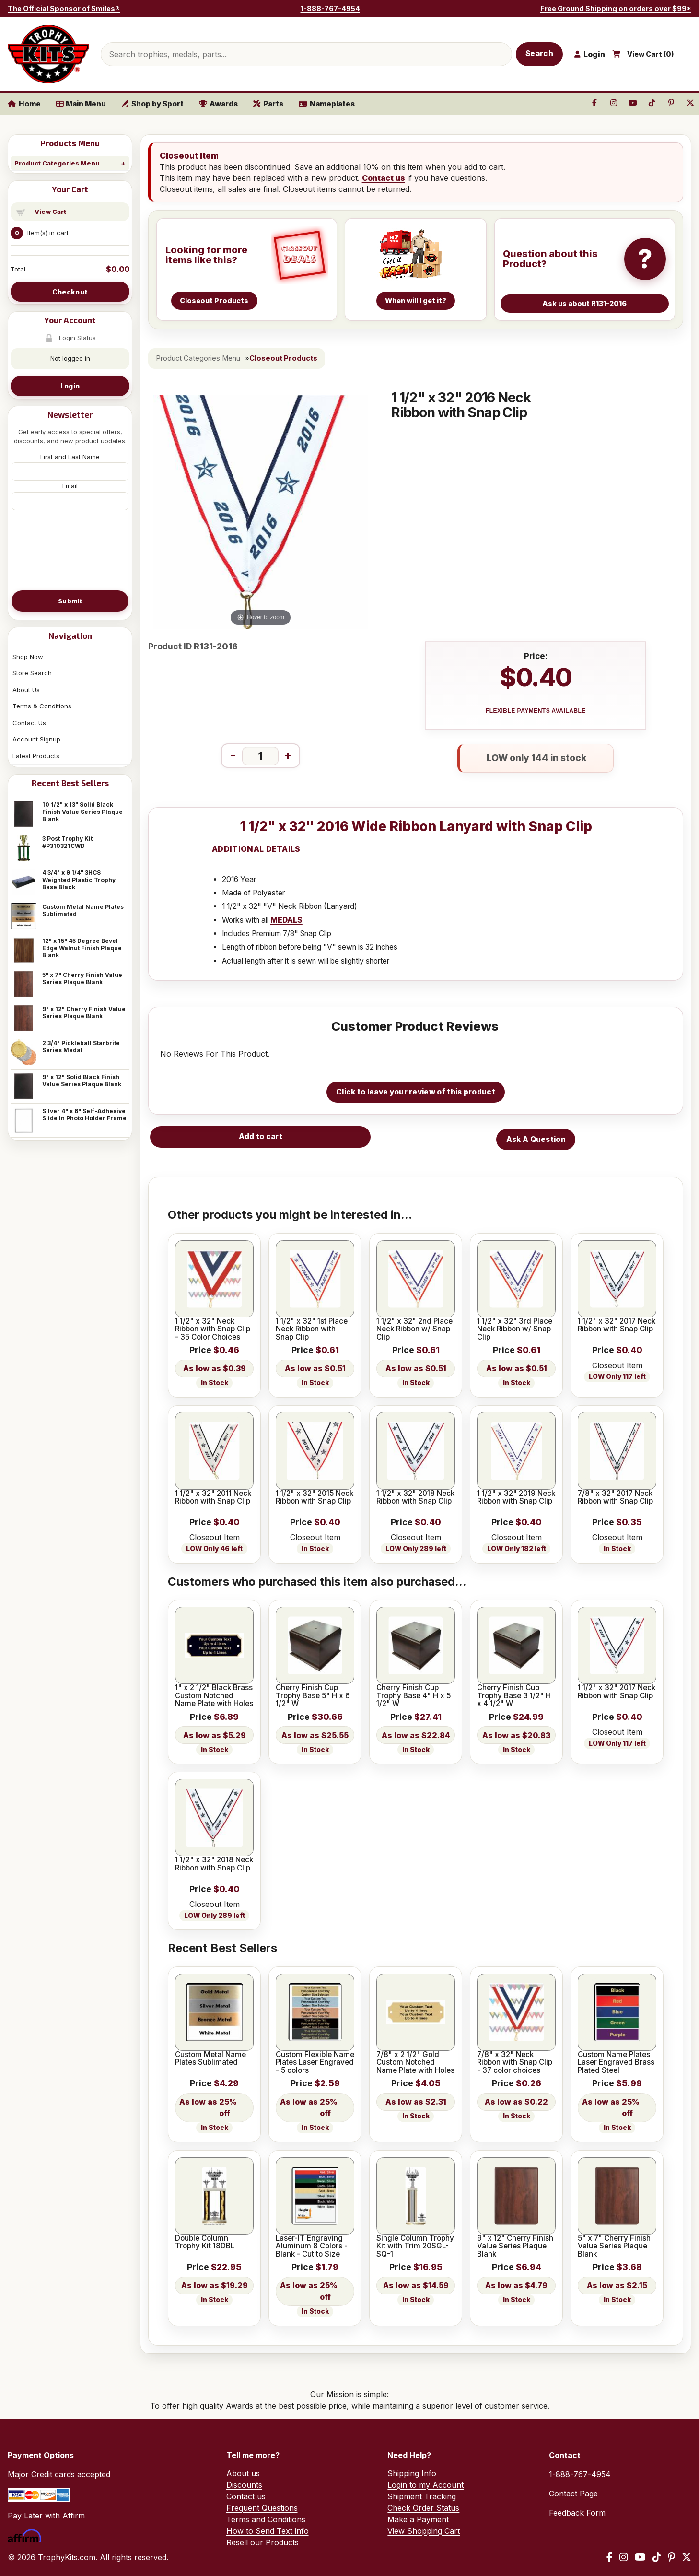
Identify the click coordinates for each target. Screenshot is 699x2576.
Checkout (70, 292)
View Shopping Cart (423, 2531)
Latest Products (35, 756)
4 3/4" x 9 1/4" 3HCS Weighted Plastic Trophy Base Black (79, 880)
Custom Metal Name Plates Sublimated (83, 910)
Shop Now (27, 656)
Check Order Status (423, 2508)
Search (539, 53)
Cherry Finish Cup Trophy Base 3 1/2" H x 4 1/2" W (514, 1695)
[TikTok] (656, 2557)
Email (70, 486)
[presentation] (70, 549)
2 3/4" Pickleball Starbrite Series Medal (81, 1046)
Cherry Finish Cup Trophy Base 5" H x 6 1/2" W (313, 1695)
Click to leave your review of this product (415, 1091)
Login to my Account (425, 2485)
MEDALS (286, 920)
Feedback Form (577, 2512)
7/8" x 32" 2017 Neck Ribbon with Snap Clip (615, 1498)
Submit (70, 601)
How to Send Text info (267, 2531)
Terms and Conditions (265, 2519)
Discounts (244, 2485)
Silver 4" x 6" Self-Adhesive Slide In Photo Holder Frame (84, 1114)
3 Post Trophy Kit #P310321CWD (67, 842)
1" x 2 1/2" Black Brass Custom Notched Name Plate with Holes (214, 1695)
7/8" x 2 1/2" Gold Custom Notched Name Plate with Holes (415, 2062)
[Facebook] (609, 2557)
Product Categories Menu (57, 163)
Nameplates (327, 103)
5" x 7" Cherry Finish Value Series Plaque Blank (82, 978)
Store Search (32, 673)
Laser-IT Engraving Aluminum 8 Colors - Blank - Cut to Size (312, 2246)
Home (24, 103)
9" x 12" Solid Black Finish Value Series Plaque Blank (81, 1080)
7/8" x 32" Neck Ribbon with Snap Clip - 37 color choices (514, 2062)
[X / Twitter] (686, 2557)
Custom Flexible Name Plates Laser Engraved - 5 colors (315, 2062)
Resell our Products (262, 2542)
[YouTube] (640, 2557)
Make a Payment (418, 2519)
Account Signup (36, 739)
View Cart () (650, 54)
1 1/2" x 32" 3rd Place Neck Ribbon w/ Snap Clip (514, 1329)
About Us (26, 690)
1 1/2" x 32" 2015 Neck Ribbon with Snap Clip (314, 1498)
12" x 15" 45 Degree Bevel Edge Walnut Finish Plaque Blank (82, 948)
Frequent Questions (262, 2508)
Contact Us (29, 723)
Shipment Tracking (421, 2496)
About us (243, 2473)
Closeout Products (283, 358)
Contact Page (573, 2493)
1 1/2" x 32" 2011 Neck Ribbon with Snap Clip (213, 1498)
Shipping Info (411, 2473)
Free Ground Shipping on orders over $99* (615, 8)
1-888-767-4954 (330, 8)
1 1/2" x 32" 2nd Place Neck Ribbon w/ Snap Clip (414, 1329)
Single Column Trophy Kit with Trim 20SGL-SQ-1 (415, 2246)
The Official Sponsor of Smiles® (64, 8)
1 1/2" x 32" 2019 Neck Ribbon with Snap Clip (516, 1498)
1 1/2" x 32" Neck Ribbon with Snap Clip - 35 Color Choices (212, 1329)
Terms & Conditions (41, 706)
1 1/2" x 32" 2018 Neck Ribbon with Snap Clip (415, 1498)
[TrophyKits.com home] (48, 54)
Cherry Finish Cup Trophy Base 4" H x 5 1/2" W (413, 1695)
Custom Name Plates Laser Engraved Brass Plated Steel (616, 2062)
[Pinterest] (671, 2557)
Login (70, 386)
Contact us (383, 178)
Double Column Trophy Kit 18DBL (204, 2242)
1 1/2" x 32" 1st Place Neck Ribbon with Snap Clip (312, 1329)
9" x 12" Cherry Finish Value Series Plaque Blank (84, 1012)
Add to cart (260, 1136)
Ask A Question (536, 1139)
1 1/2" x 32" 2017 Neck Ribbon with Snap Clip (616, 1325)
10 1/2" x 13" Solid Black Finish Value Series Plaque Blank (82, 812)
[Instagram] (623, 2557)
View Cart (50, 211)
